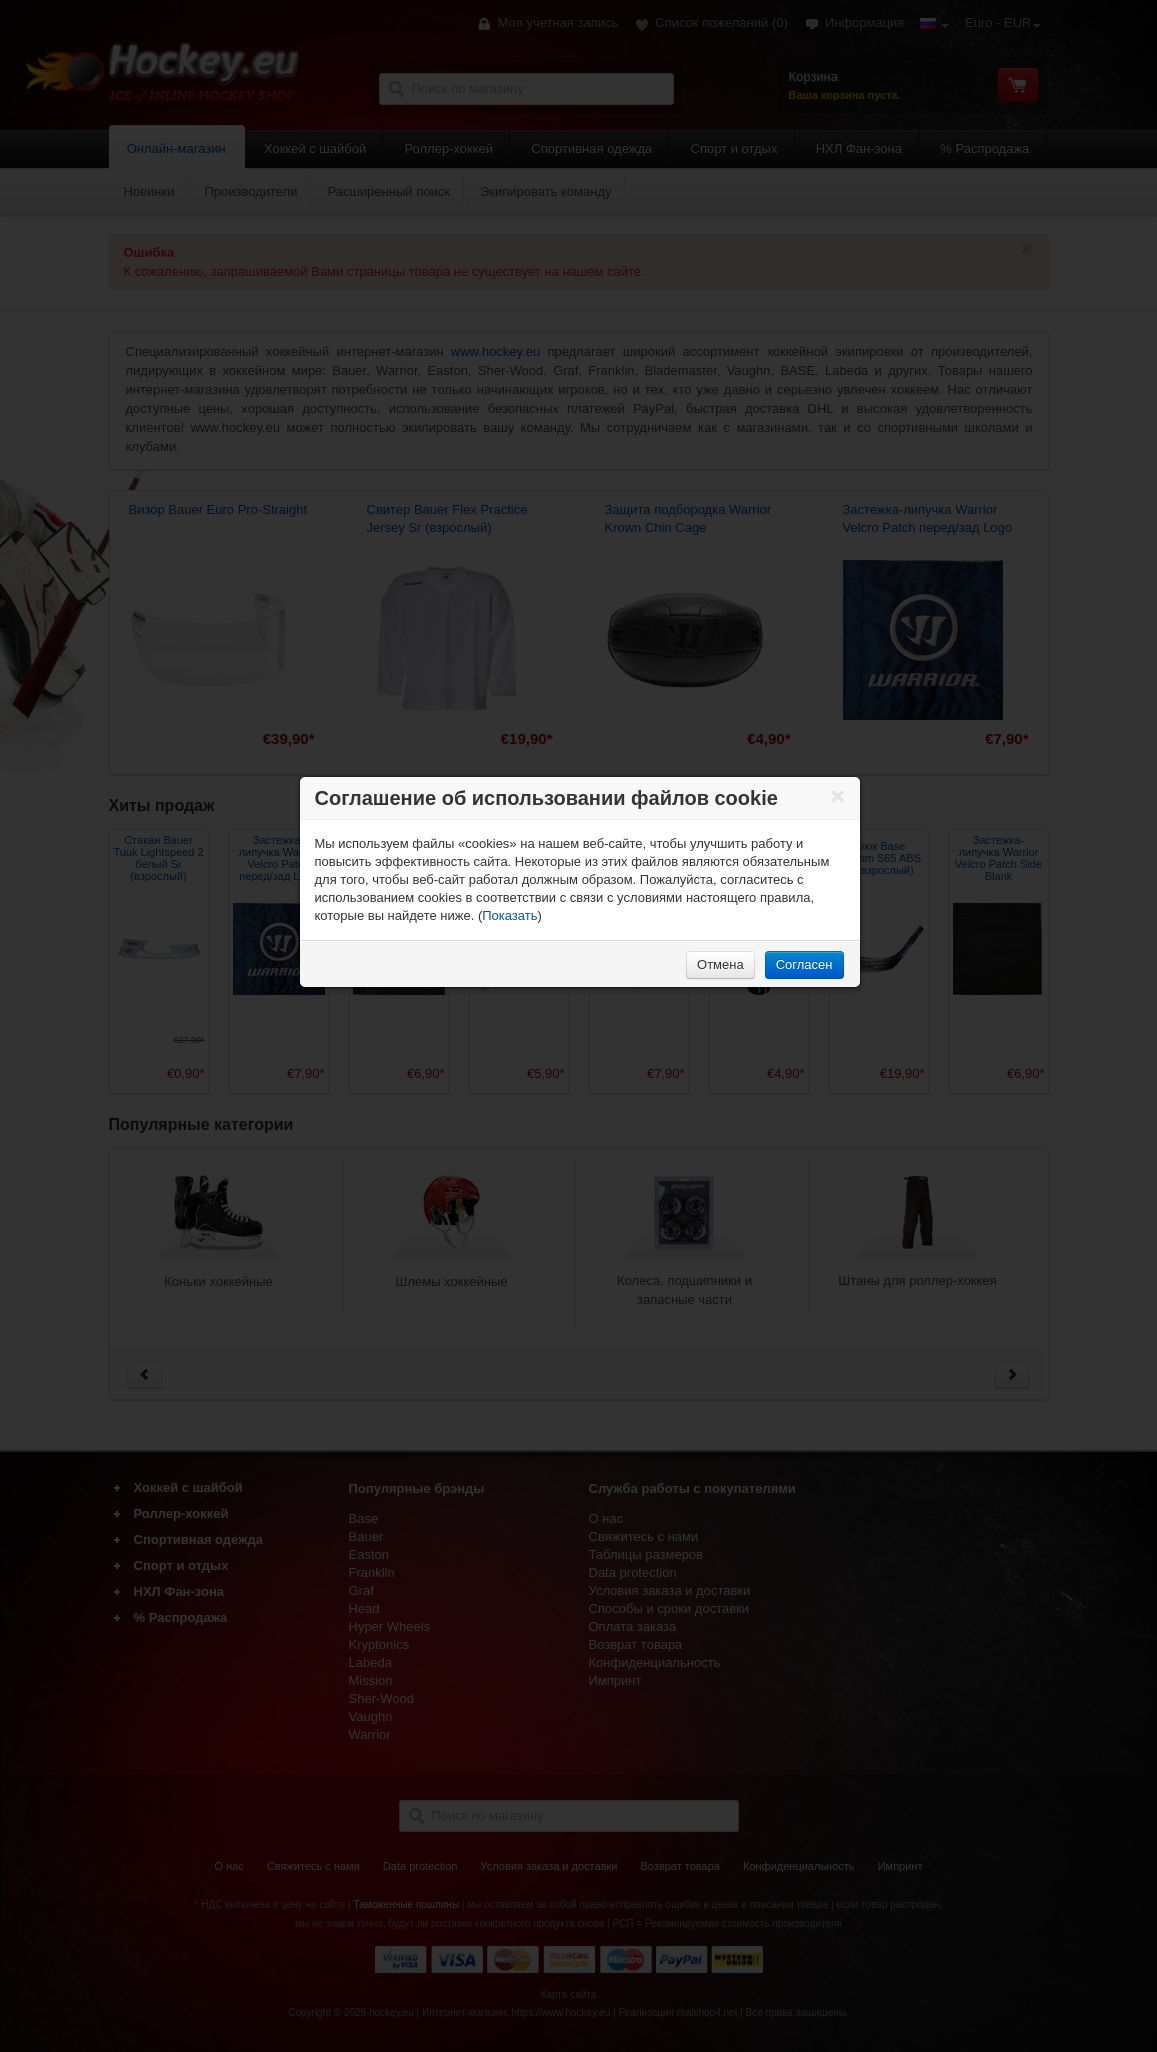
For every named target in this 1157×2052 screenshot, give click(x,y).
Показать (509, 915)
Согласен (804, 964)
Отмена (720, 964)
